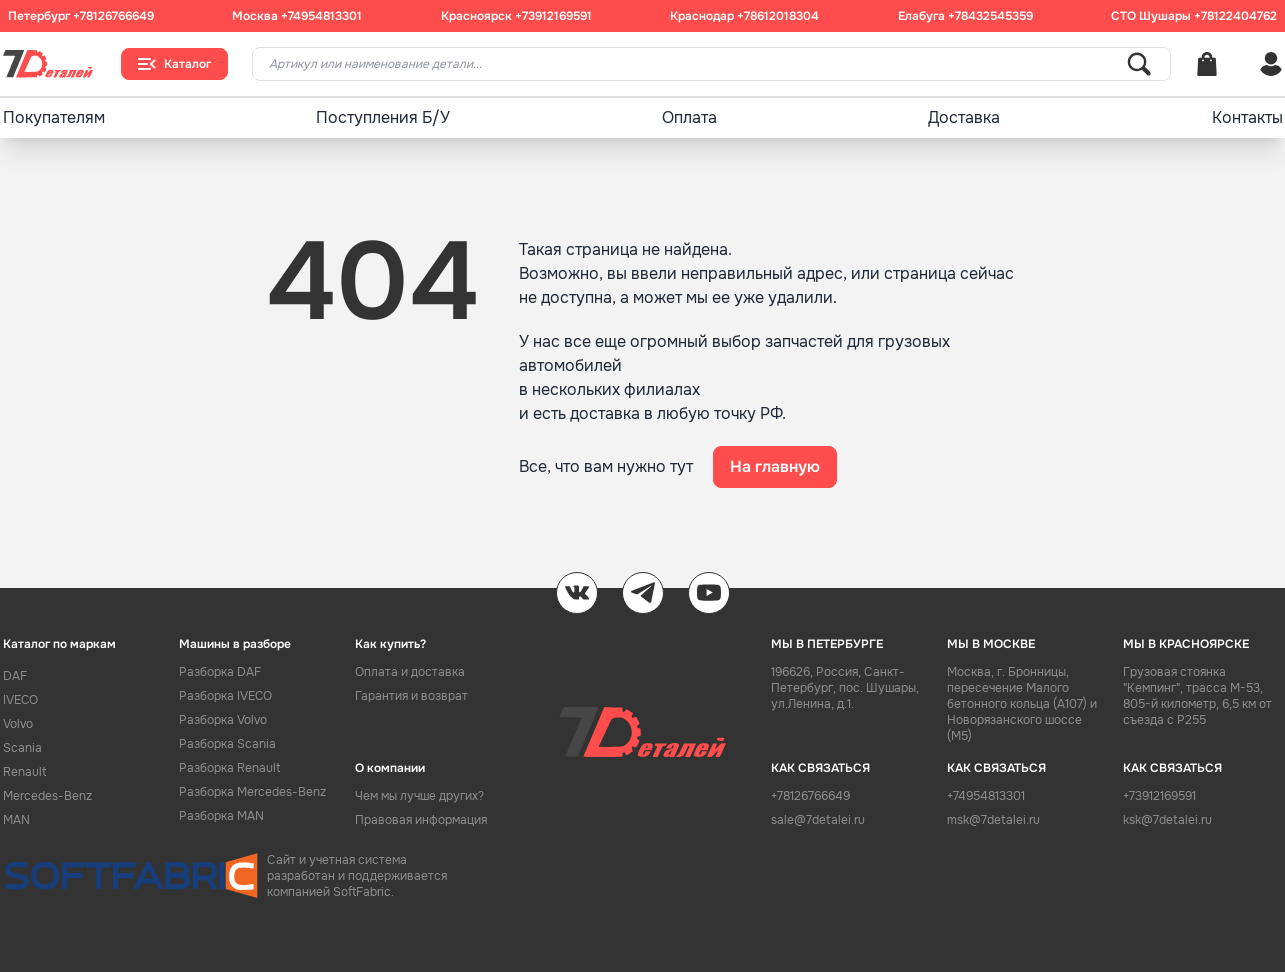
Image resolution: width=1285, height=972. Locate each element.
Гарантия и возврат (411, 696)
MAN (16, 820)
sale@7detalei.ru (818, 820)
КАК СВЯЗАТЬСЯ (820, 768)
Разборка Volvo (223, 720)
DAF (15, 676)
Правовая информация (421, 820)
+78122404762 (1235, 16)
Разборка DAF (220, 672)
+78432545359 (990, 16)
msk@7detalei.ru (993, 820)
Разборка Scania (227, 744)
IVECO (20, 700)
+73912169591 (553, 16)
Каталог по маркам (59, 644)
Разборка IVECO (225, 696)
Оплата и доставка (410, 672)
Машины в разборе (235, 644)
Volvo (18, 724)
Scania (22, 748)
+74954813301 (321, 16)
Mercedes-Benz (47, 796)
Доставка (964, 117)
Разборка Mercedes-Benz (252, 792)
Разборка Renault (229, 768)
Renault (24, 772)
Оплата (689, 117)
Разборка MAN (221, 816)
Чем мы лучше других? (419, 796)
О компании (390, 768)
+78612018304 (778, 16)
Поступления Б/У (383, 117)
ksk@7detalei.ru (1167, 820)
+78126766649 (113, 16)
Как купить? (390, 644)
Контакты (1247, 117)
